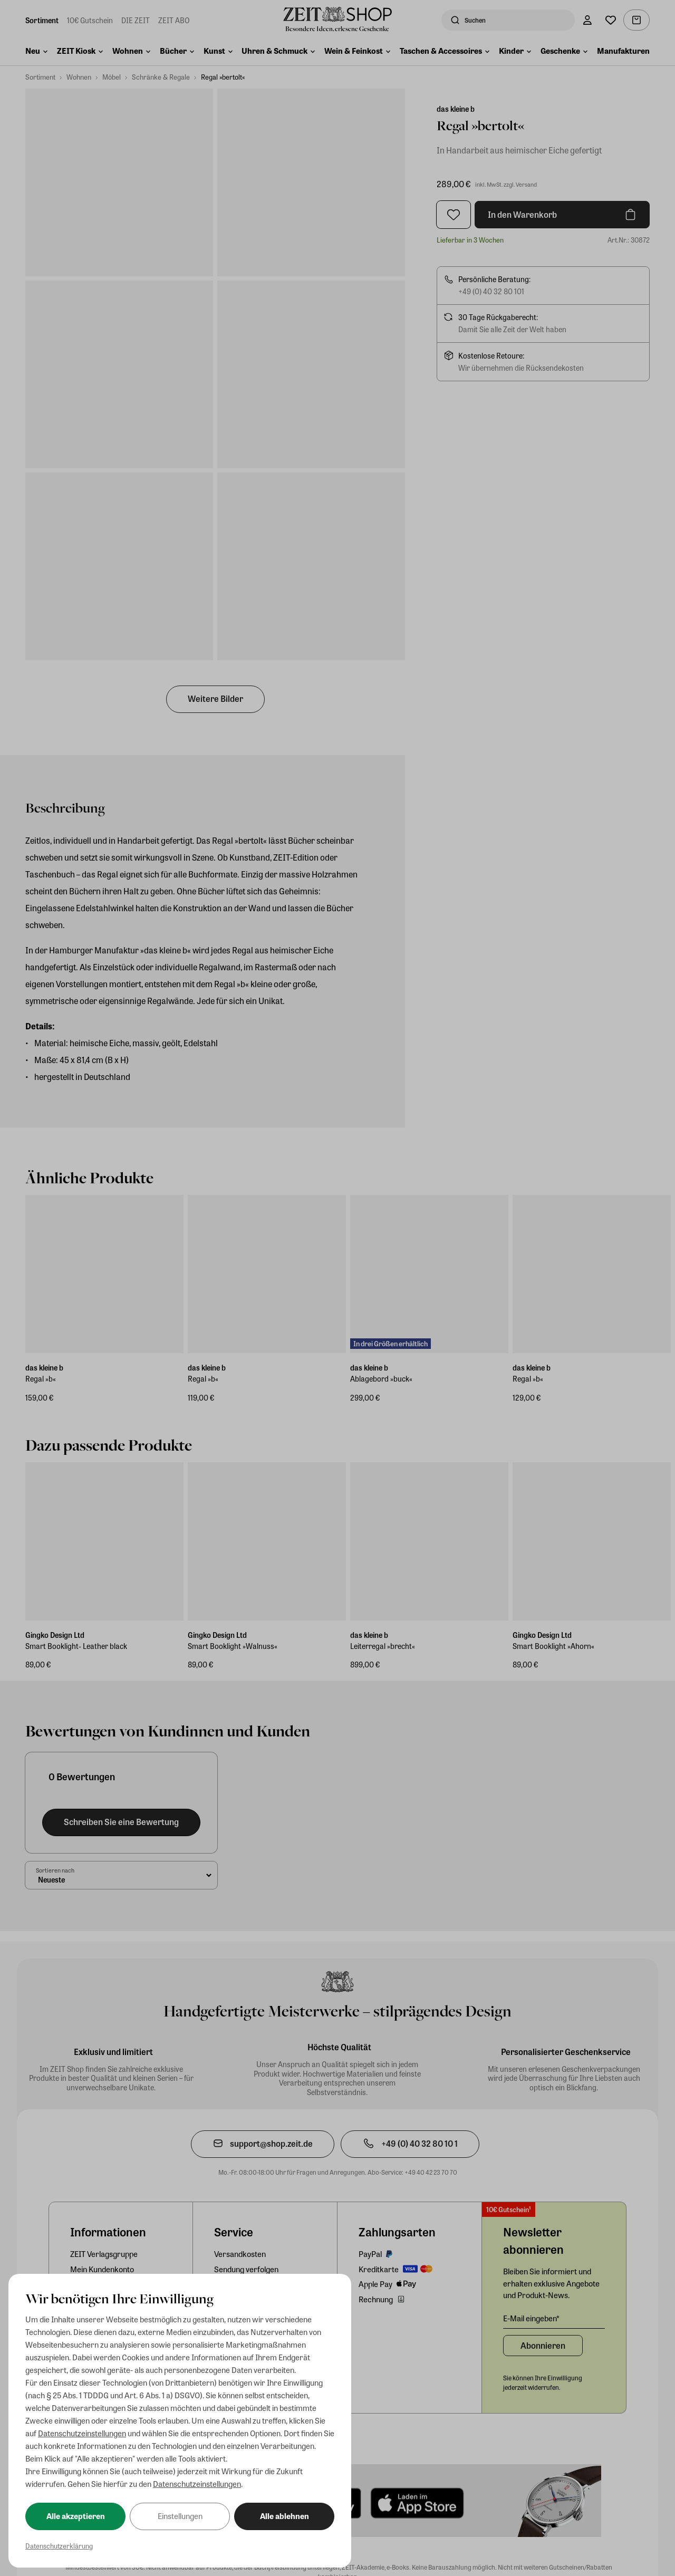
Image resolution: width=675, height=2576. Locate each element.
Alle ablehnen (284, 2516)
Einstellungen (180, 2516)
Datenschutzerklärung (59, 2546)
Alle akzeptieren (75, 2516)
